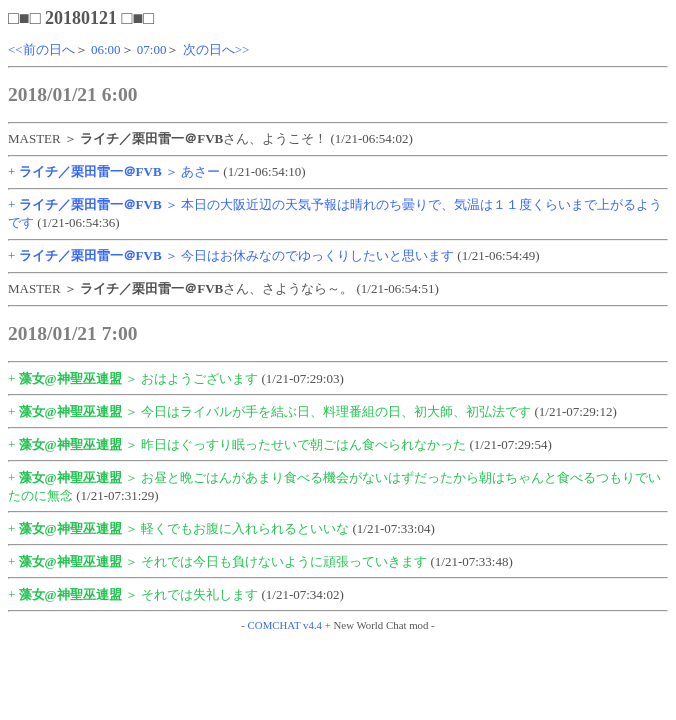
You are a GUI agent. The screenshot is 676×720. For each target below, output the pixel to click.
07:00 (152, 49)
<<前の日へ (41, 49)
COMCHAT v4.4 (285, 625)
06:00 (106, 49)
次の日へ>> (216, 49)
